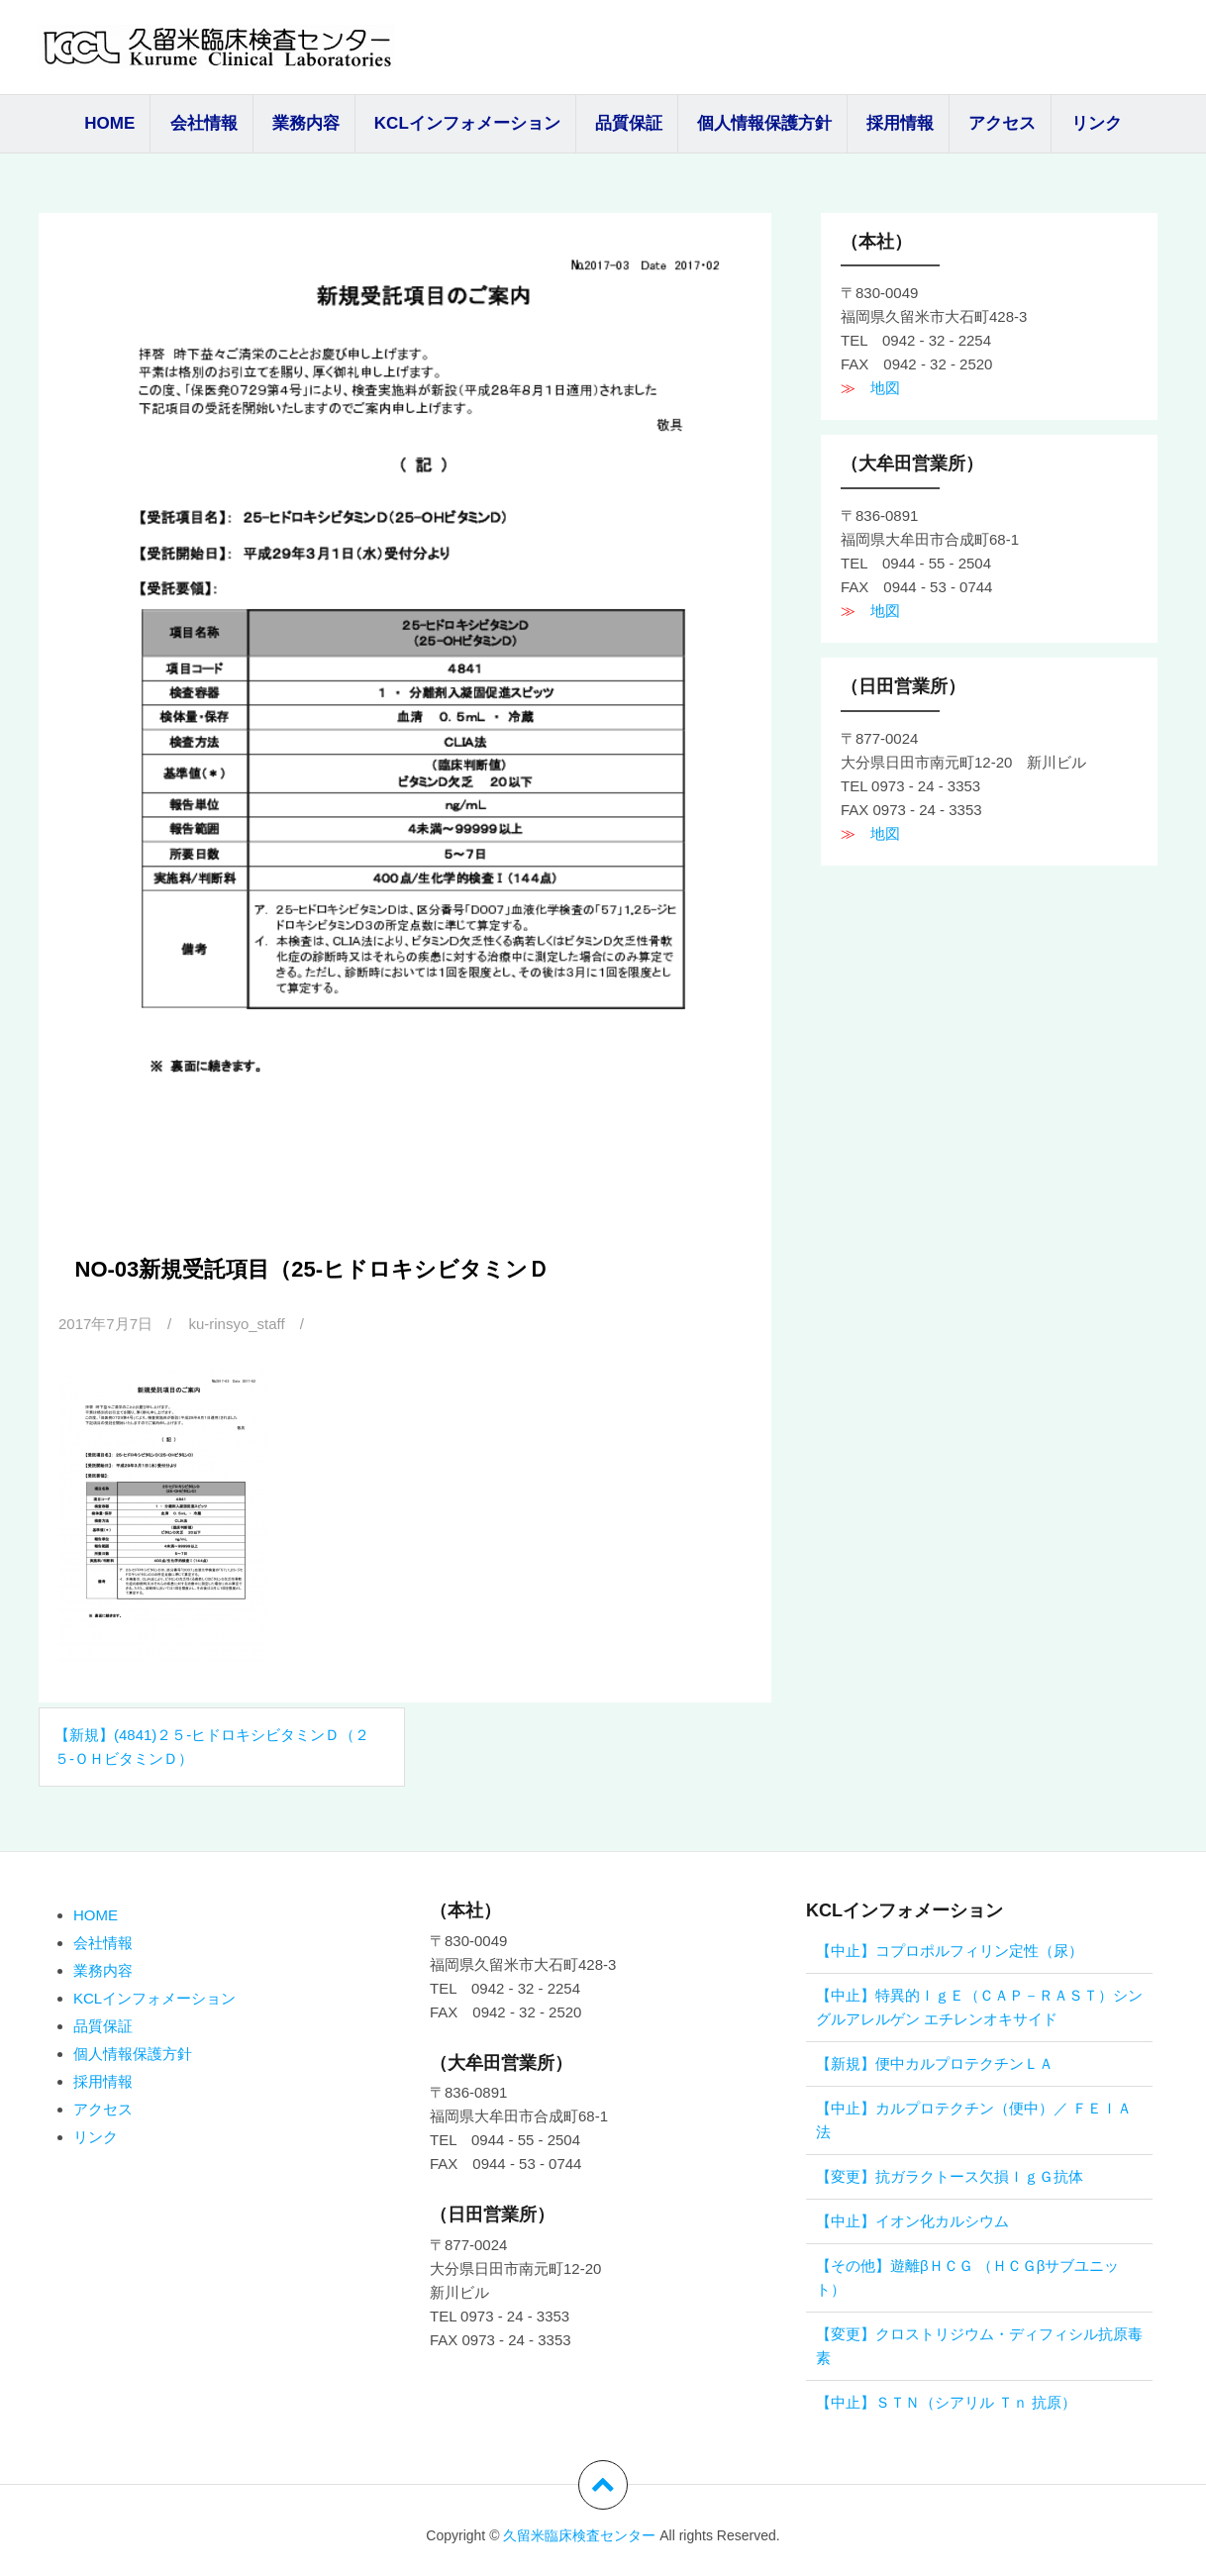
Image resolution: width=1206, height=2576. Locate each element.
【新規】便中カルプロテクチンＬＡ (935, 2063)
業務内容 (306, 123)
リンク (1096, 123)
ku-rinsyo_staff (236, 1323)
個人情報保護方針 (764, 123)
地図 (877, 387)
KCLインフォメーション (467, 123)
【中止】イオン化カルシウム (912, 2221)
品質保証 (628, 123)
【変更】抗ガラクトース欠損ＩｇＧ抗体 (949, 2176)
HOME (109, 123)
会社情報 (204, 123)
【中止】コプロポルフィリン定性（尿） (949, 1950)
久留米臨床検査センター (579, 2535)
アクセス (1002, 123)
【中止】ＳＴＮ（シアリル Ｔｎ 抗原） (946, 2402)
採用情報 (900, 123)
